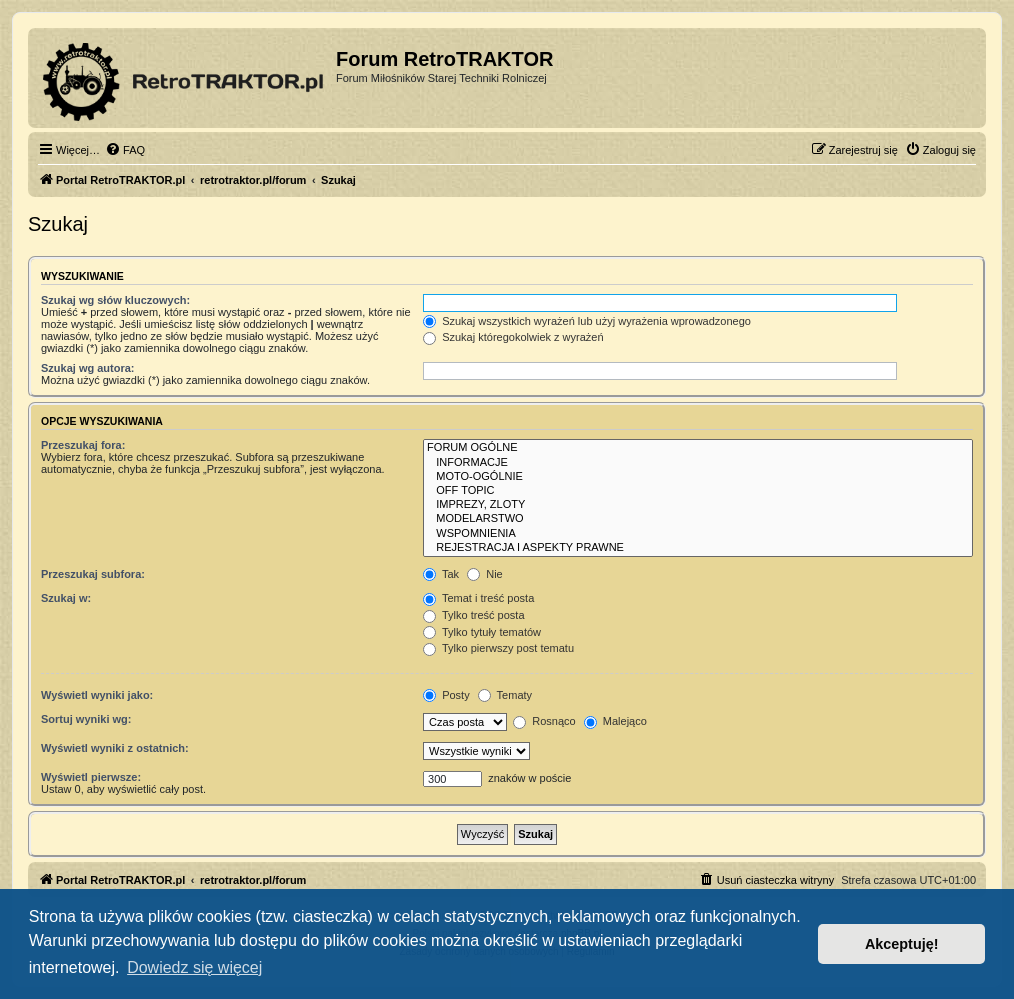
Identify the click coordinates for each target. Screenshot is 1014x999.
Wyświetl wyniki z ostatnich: (115, 748)
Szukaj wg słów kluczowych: (115, 300)
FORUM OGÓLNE (698, 448)
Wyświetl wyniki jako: (97, 695)
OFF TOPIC (698, 491)
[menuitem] (125, 150)
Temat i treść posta (478, 598)
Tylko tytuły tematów (482, 632)
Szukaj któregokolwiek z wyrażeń (513, 337)
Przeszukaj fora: (83, 445)
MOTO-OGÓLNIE (698, 477)
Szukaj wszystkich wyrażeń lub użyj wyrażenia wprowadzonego (587, 321)
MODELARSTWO (698, 519)
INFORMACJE (698, 463)
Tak (441, 574)
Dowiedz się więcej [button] (194, 967)
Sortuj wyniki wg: (86, 719)
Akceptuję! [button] (902, 944)
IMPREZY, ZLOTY (698, 505)
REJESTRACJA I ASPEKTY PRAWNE (698, 548)
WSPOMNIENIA (698, 534)
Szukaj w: (66, 598)
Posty (446, 695)
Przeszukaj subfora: (93, 574)
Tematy (505, 695)
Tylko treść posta (473, 615)
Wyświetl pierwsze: (91, 777)
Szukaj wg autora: (88, 368)
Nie (485, 574)
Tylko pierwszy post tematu (498, 648)
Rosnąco (544, 721)
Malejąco (615, 721)
